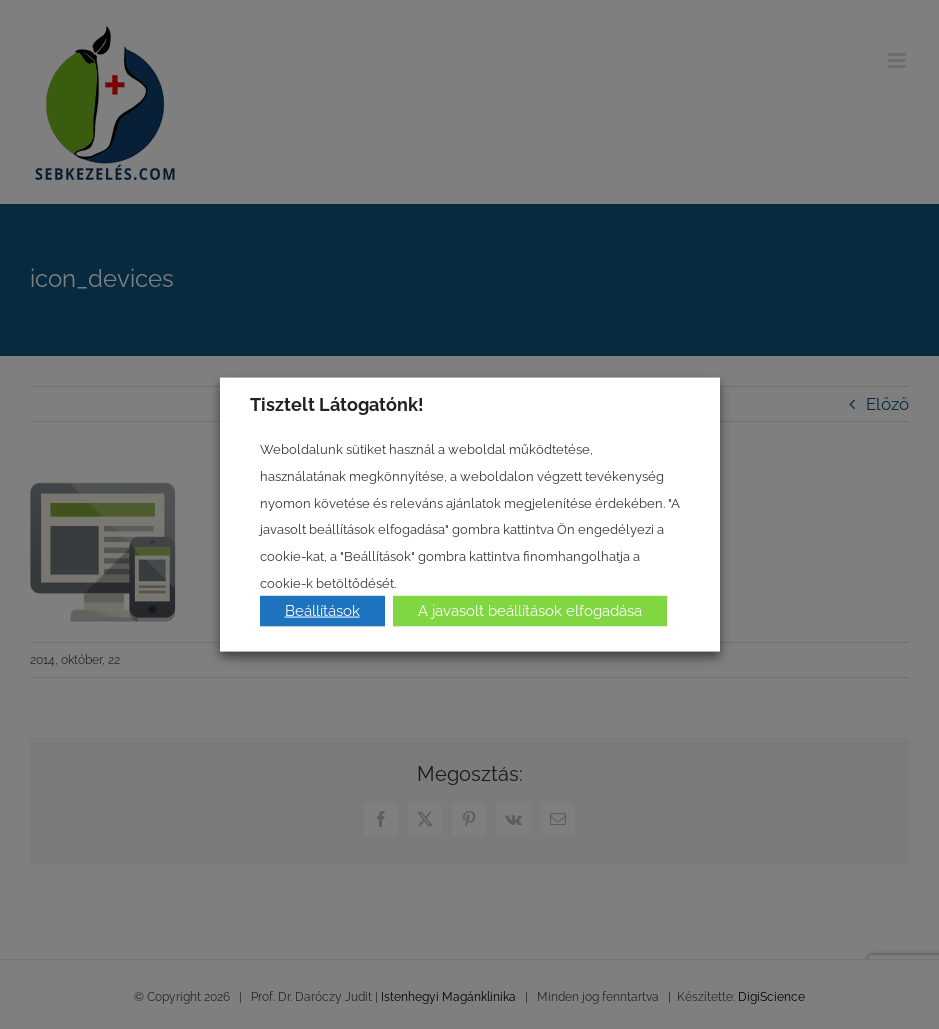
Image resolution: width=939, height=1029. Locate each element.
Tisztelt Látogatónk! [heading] (337, 403)
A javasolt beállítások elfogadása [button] (530, 611)
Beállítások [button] (322, 611)
